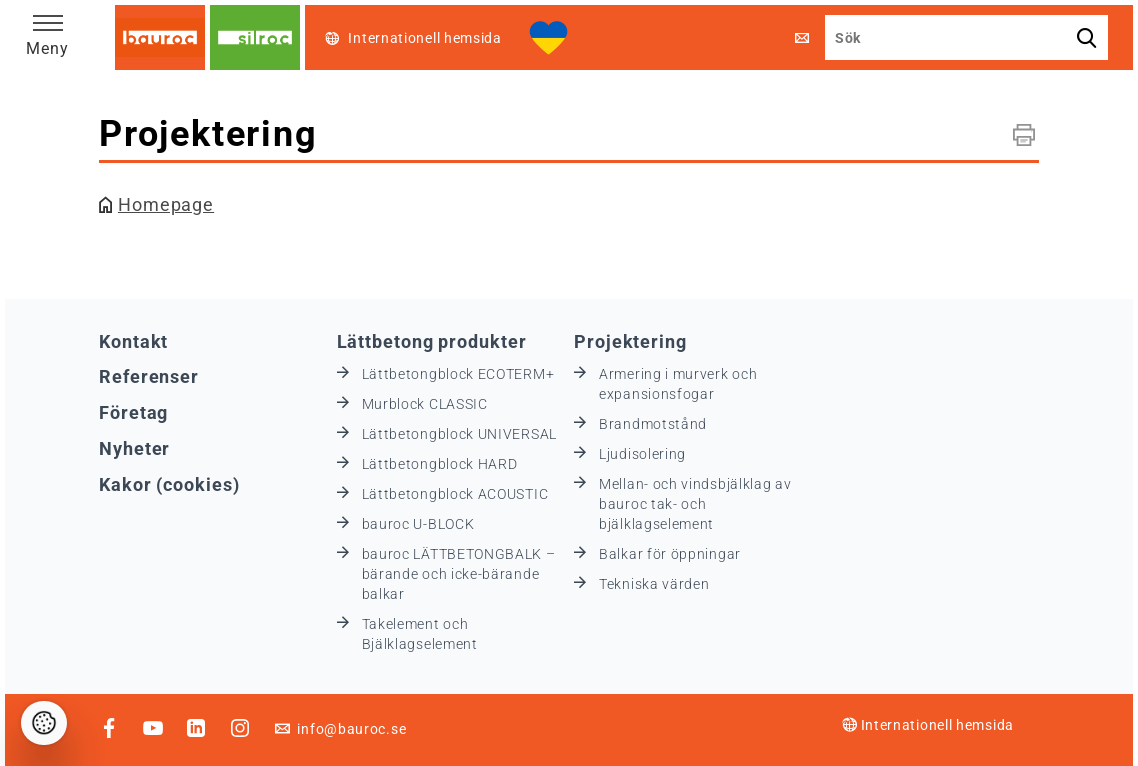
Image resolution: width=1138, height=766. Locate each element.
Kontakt (133, 341)
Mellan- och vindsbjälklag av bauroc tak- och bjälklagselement (695, 504)
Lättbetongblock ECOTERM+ (458, 374)
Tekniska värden (654, 584)
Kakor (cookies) (169, 484)
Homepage (166, 204)
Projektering (630, 341)
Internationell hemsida (928, 725)
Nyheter (134, 448)
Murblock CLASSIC (425, 404)
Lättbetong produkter (432, 341)
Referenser (149, 376)
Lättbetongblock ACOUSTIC (455, 494)
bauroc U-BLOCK (418, 524)
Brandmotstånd (653, 424)
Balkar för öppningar (670, 554)
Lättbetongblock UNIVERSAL (460, 434)
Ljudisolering (642, 454)
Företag (133, 412)
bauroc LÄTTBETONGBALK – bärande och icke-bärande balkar (459, 574)
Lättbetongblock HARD (440, 464)
